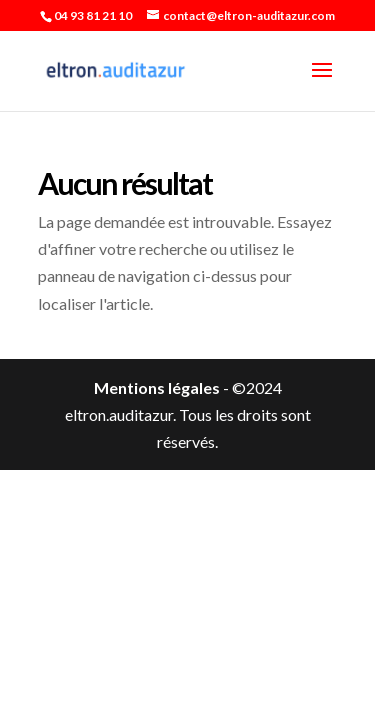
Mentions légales (157, 387)
